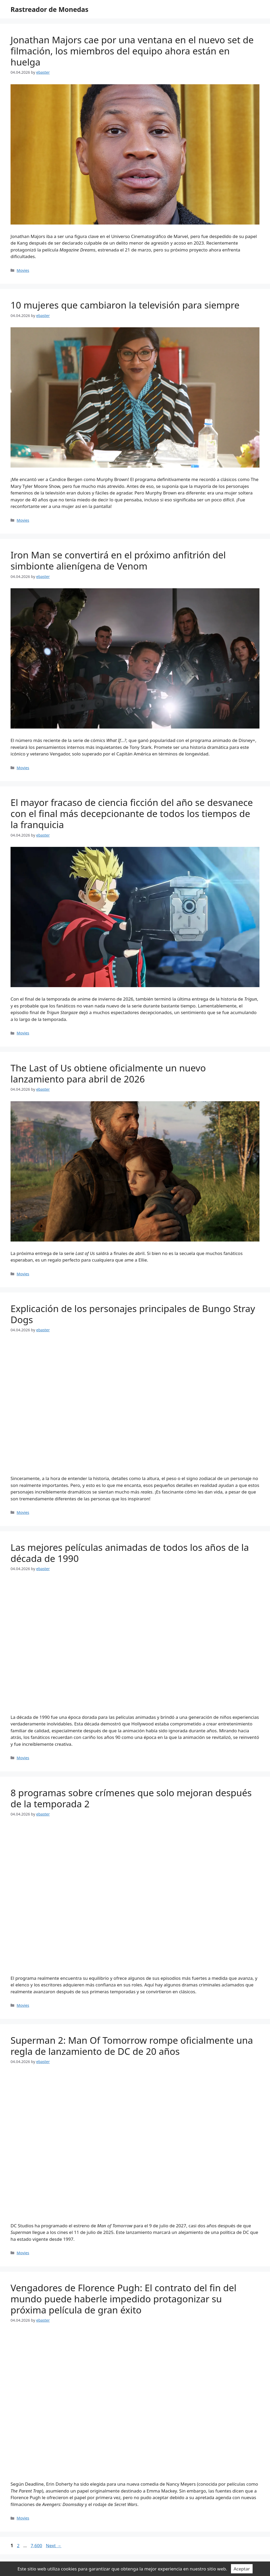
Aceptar (242, 2569)
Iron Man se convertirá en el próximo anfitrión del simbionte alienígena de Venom (118, 560)
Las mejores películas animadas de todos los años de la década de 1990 (130, 1553)
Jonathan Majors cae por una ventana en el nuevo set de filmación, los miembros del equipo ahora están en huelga (132, 51)
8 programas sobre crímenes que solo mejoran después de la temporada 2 (131, 1798)
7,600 (36, 2545)
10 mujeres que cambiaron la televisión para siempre (125, 305)
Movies (23, 270)
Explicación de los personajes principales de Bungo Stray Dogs (133, 1314)
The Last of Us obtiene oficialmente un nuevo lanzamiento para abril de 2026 (108, 1073)
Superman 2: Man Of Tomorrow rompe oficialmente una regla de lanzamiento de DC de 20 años (132, 2045)
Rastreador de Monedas (49, 9)
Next (53, 2545)
